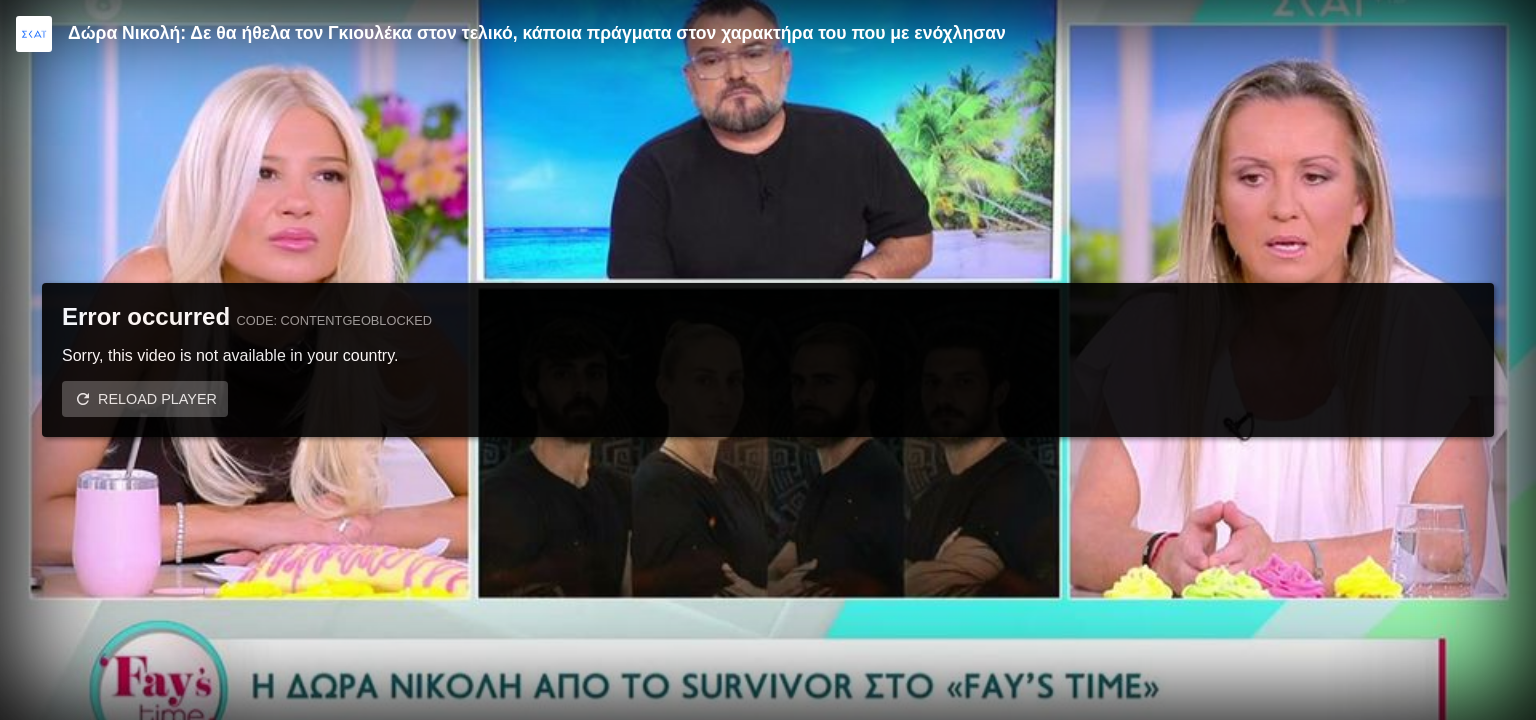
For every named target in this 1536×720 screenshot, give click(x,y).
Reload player (157, 399)
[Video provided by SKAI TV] (34, 34)
